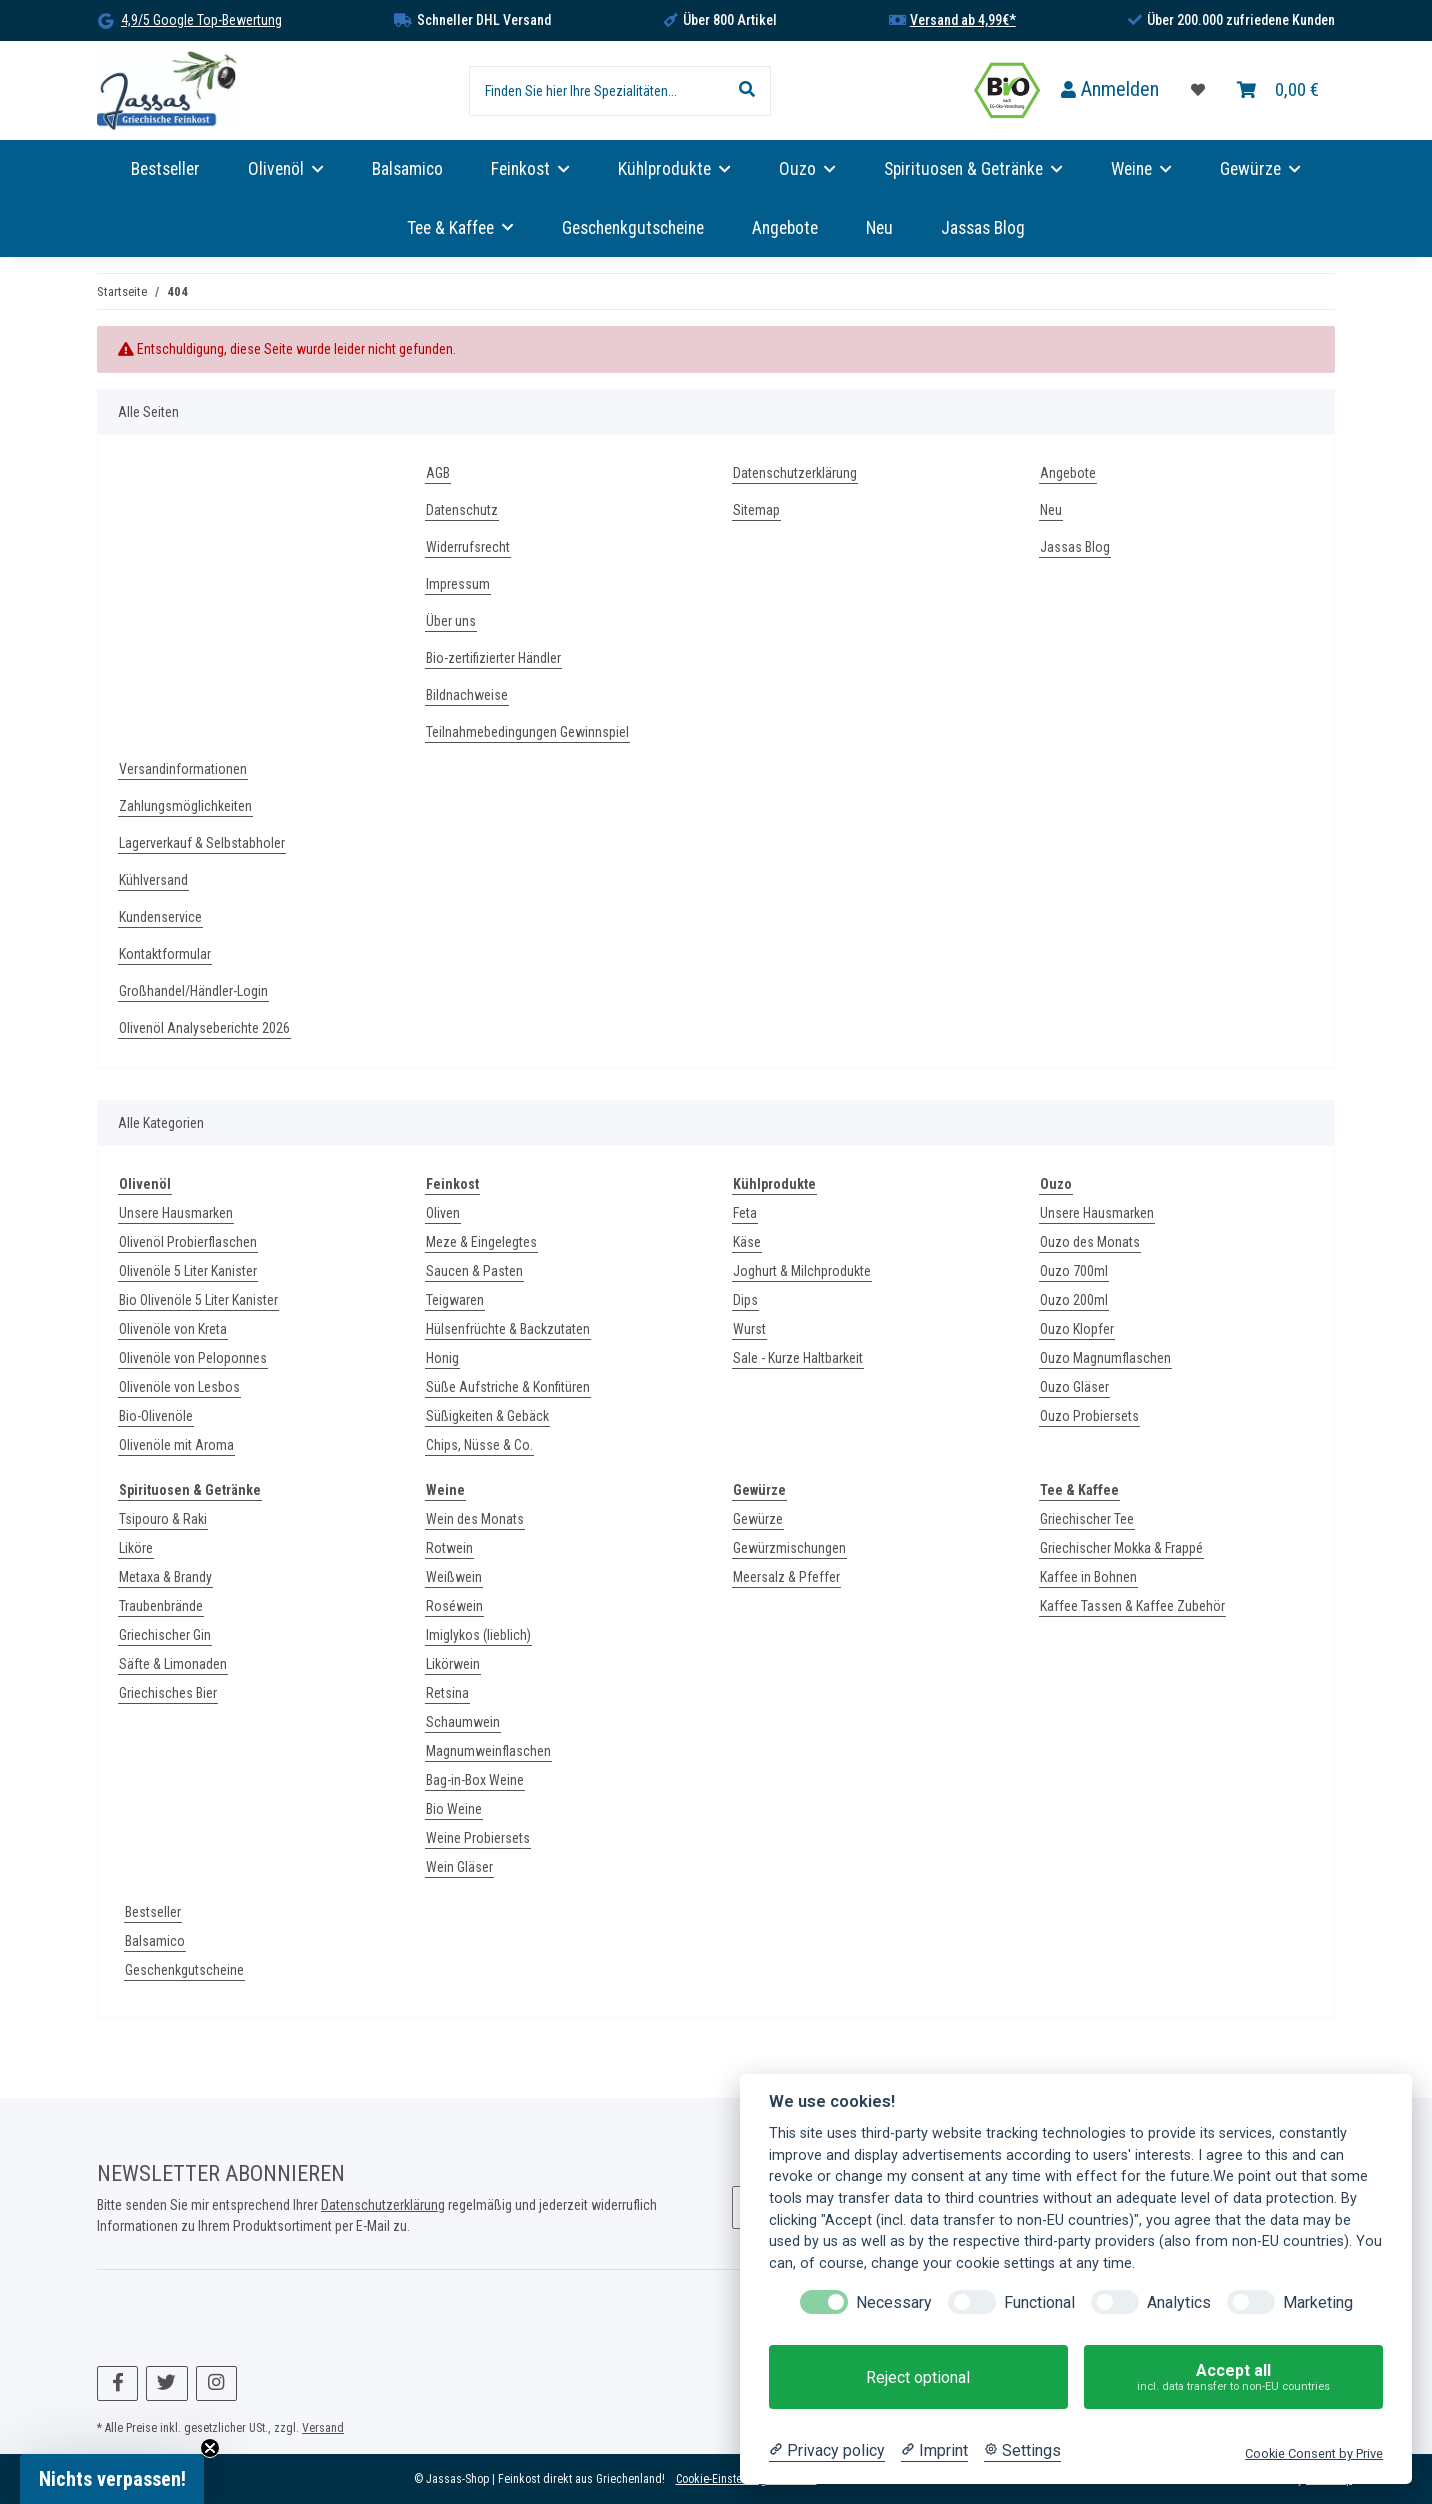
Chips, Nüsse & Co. (479, 1445)
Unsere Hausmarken (176, 1213)
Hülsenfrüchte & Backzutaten (508, 1329)
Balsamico (155, 1941)
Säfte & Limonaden (173, 1664)
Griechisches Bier (168, 1693)
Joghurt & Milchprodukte (802, 1271)
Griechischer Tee (1087, 1519)
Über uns (451, 621)
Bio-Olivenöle (156, 1416)
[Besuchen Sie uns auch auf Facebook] (117, 2383)
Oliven (443, 1213)
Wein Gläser (459, 1867)
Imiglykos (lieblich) (478, 1635)
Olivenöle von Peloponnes (193, 1358)
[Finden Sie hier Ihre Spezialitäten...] (596, 91)
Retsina (447, 1693)
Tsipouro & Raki (163, 1519)
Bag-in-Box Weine (475, 1780)
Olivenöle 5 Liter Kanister (188, 1271)
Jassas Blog (983, 228)
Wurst (749, 1329)
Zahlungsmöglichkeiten (185, 806)
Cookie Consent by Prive (1314, 2453)
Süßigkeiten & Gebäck (487, 1416)
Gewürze (758, 1519)
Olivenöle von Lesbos (179, 1387)
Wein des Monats (475, 1519)
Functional (1039, 2302)
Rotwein (449, 1548)
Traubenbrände (161, 1606)
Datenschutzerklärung (795, 473)
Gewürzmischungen (789, 1548)
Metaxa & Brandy (165, 1577)
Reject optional (918, 2377)
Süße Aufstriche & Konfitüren (508, 1387)
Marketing (1318, 2302)
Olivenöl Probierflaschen (188, 1242)
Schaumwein (463, 1722)
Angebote (785, 228)
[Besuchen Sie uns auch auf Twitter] (166, 2383)
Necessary (894, 2302)
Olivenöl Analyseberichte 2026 (204, 1028)
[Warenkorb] (1278, 90)
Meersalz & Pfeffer (786, 1577)
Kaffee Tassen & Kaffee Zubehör (1132, 1606)
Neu (879, 228)
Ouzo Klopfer (1077, 1329)
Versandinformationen (183, 769)
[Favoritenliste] (1198, 90)
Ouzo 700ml (1074, 1271)
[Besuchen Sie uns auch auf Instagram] (216, 2383)
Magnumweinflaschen (488, 1751)
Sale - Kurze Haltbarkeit (798, 1358)
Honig (442, 1358)
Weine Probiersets (478, 1838)
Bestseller (153, 1912)
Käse (747, 1242)
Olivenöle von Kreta (173, 1329)
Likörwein (453, 1664)
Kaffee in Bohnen (1088, 1577)
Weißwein (454, 1577)
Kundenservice (160, 917)
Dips (745, 1300)
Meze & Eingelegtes (481, 1242)
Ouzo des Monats (1090, 1242)
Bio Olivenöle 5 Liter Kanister (198, 1300)
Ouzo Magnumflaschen (1105, 1358)
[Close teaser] (210, 2448)
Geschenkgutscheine (184, 1970)
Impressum (458, 584)
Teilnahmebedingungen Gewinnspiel (527, 732)
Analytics (1179, 2302)
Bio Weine (454, 1809)
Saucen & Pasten (474, 1271)
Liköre (136, 1548)
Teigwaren (455, 1300)
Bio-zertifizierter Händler (493, 658)
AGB (438, 473)
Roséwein (454, 1606)
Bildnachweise (467, 695)
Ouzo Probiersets (1089, 1416)
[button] (1110, 90)
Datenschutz (462, 510)
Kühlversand (153, 880)
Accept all (1233, 2377)
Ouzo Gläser (1074, 1387)
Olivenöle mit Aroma (176, 1445)
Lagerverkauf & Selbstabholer (202, 843)
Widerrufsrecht (468, 547)
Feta (745, 1213)
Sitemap (756, 510)
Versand (323, 2428)
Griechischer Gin (165, 1635)
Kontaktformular (165, 954)
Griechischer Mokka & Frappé (1121, 1548)
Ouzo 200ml (1074, 1300)
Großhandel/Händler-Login (193, 991)
